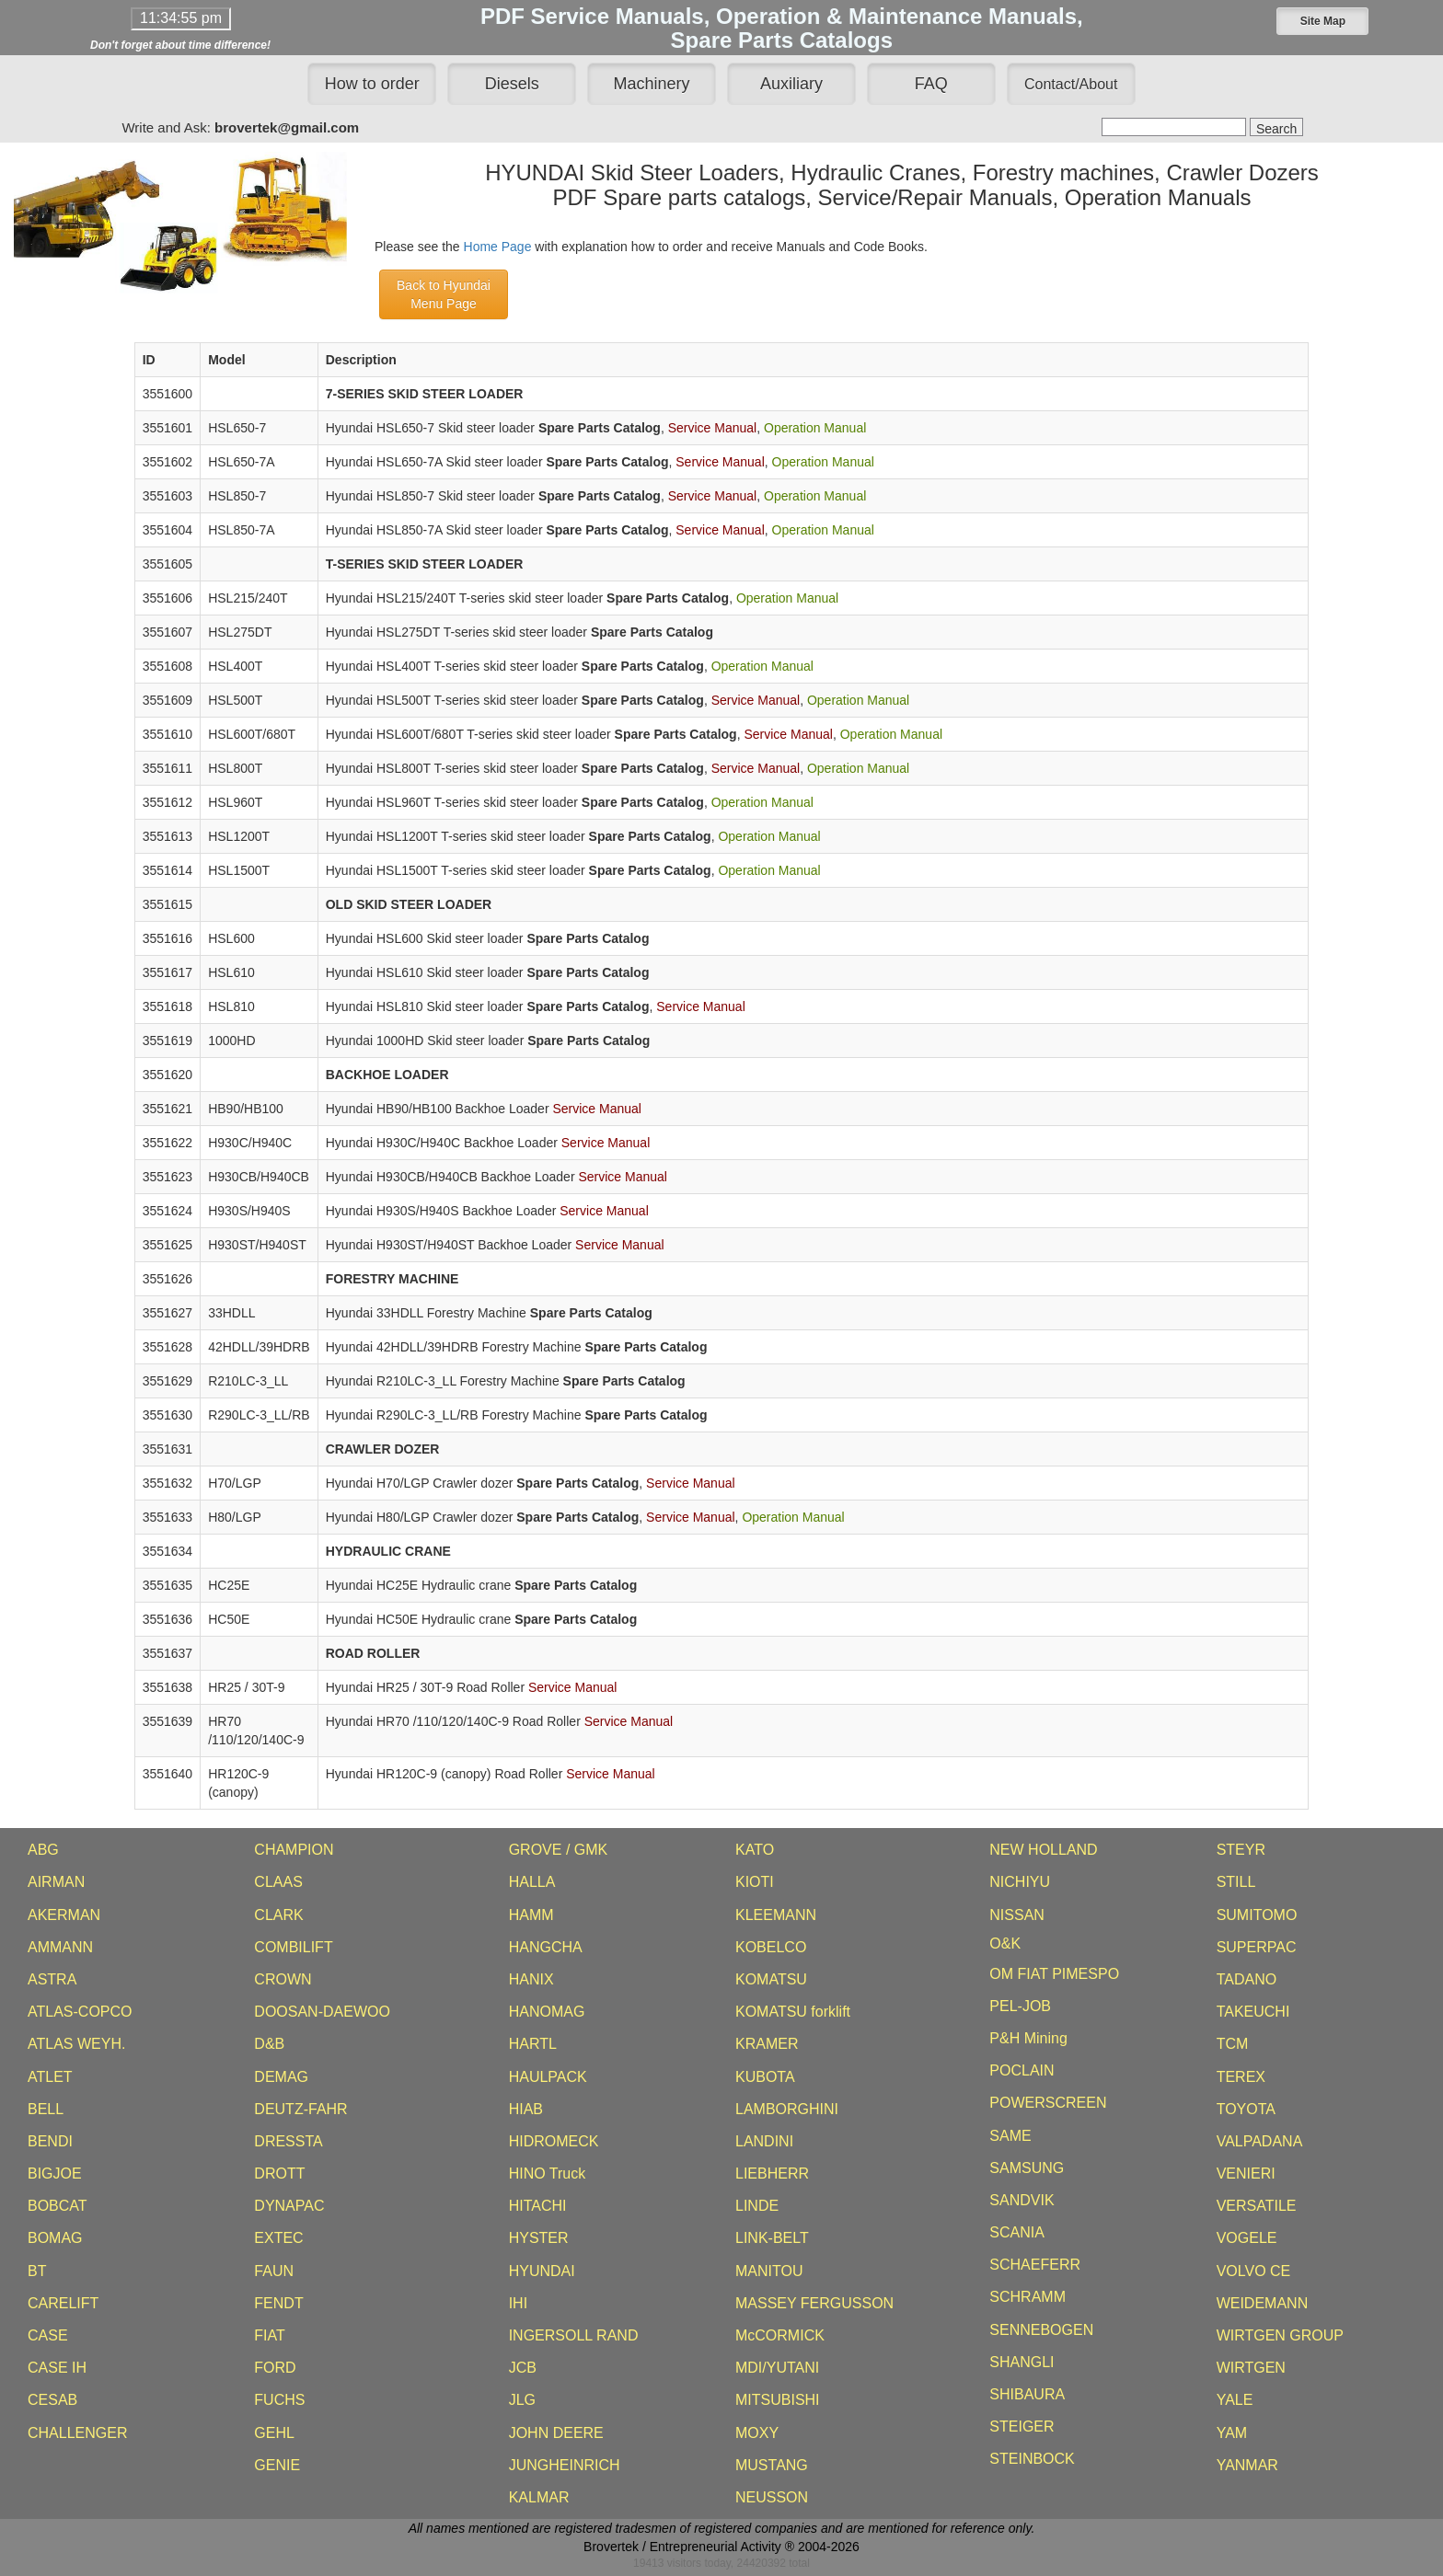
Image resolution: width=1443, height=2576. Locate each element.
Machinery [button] (652, 84)
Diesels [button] (512, 84)
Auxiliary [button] (791, 84)
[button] (1322, 21)
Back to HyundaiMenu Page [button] (444, 294)
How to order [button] (372, 84)
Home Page (498, 246)
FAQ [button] (931, 84)
